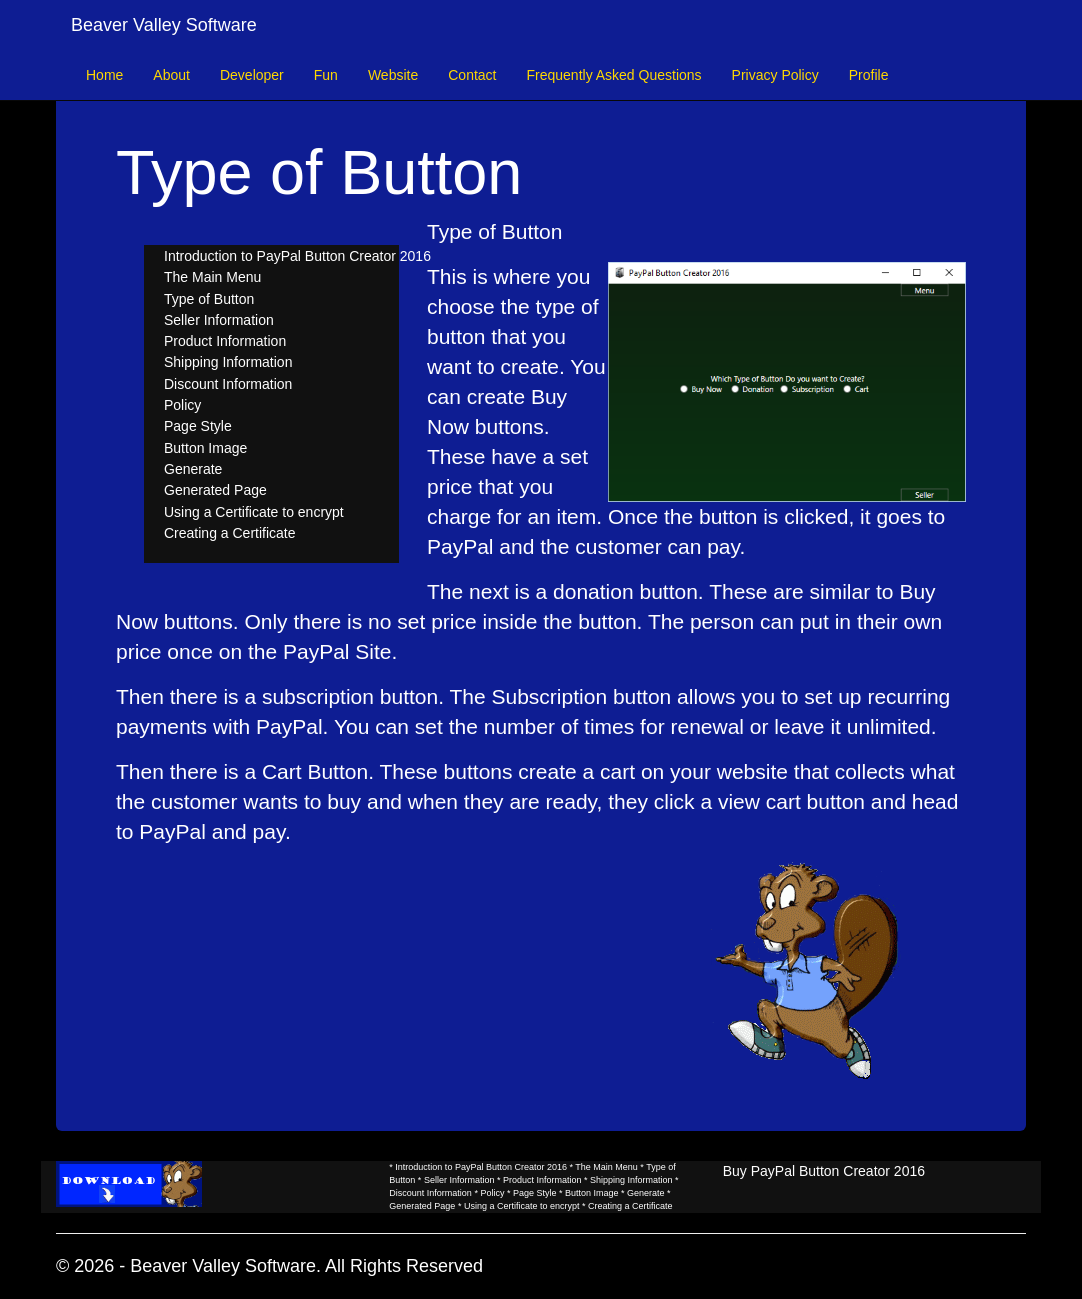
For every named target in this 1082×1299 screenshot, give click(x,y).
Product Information (225, 341)
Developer (252, 75)
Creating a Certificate (230, 533)
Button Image (205, 448)
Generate (193, 469)
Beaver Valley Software (164, 25)
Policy (182, 405)
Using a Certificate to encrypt (254, 512)
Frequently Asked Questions (613, 75)
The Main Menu (212, 277)
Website (393, 75)
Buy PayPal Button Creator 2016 (824, 1171)
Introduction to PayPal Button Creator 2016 (297, 256)
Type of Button (209, 299)
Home (104, 75)
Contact (472, 75)
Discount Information (228, 384)
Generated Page (215, 490)
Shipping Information (228, 362)
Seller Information (219, 320)
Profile (869, 75)
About (171, 75)
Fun (326, 75)
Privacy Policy (775, 75)
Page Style (198, 426)
